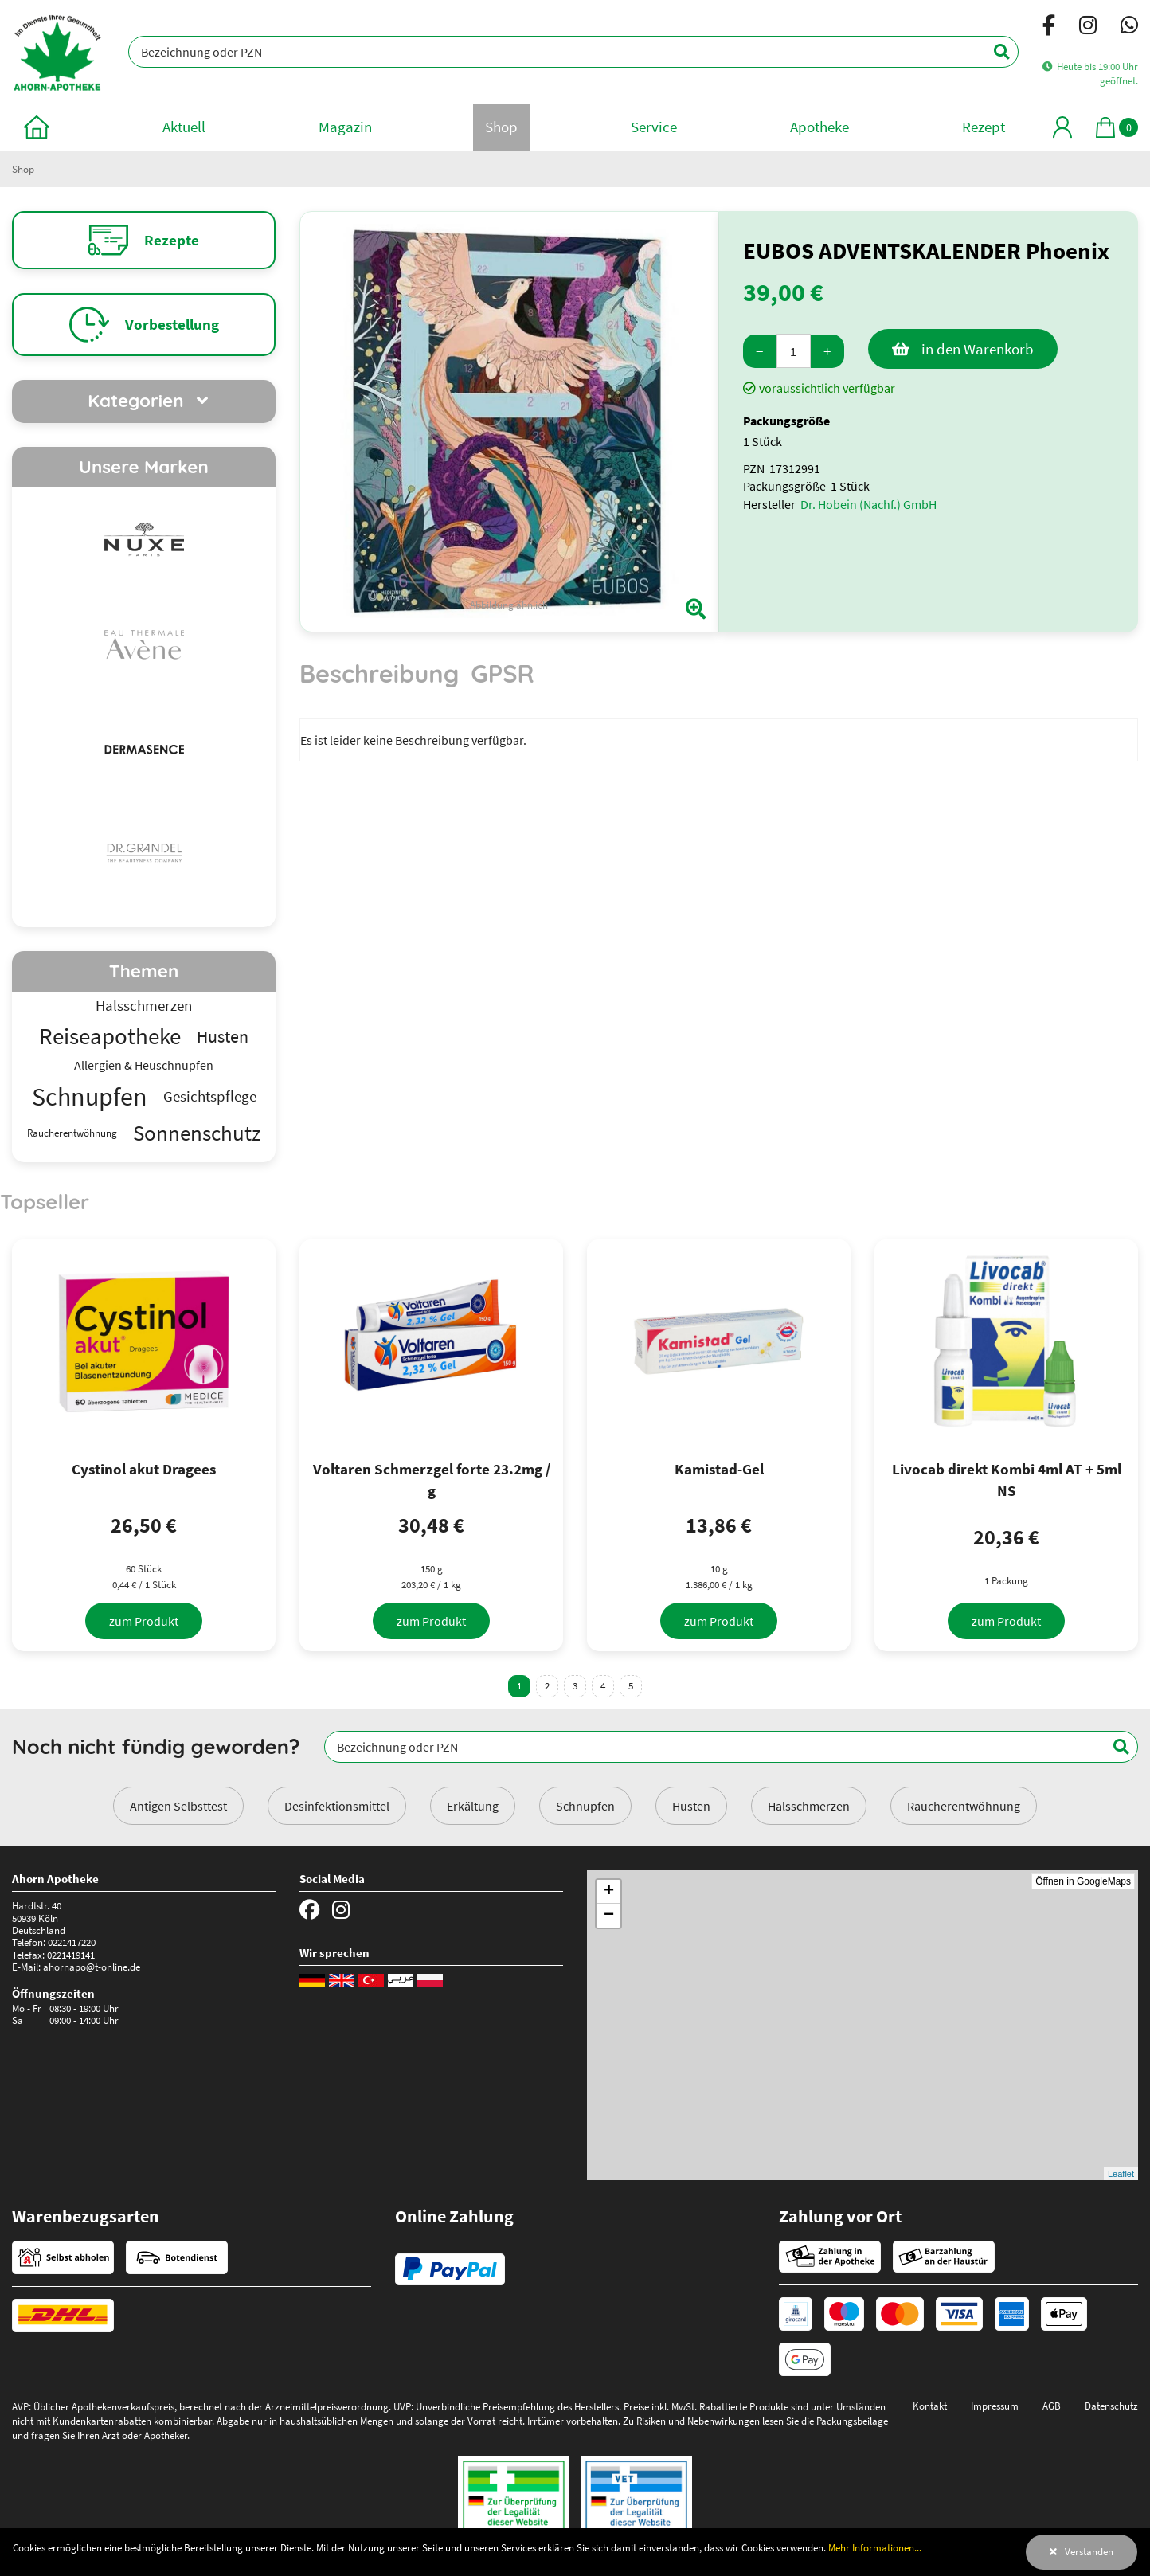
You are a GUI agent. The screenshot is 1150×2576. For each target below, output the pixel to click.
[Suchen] (993, 52)
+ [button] (609, 1892)
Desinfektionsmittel (336, 1806)
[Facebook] (1048, 28)
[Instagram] (1088, 28)
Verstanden (1089, 2551)
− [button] (609, 1916)
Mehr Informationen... (874, 2547)
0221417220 (72, 1942)
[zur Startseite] (36, 127)
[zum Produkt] (143, 1621)
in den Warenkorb (977, 348)
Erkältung (473, 1806)
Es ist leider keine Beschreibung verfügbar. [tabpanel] (413, 740)
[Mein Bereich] (1062, 127)
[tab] (379, 681)
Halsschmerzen (809, 1806)
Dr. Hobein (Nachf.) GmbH (868, 504)
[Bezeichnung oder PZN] (573, 52)
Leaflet (1121, 2174)
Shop (23, 168)
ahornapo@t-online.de (91, 1966)
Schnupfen (585, 1806)
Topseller (44, 1201)
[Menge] (793, 351)
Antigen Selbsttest (178, 1806)
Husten (691, 1806)
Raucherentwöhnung (963, 1806)
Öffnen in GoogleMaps (1083, 1881)
